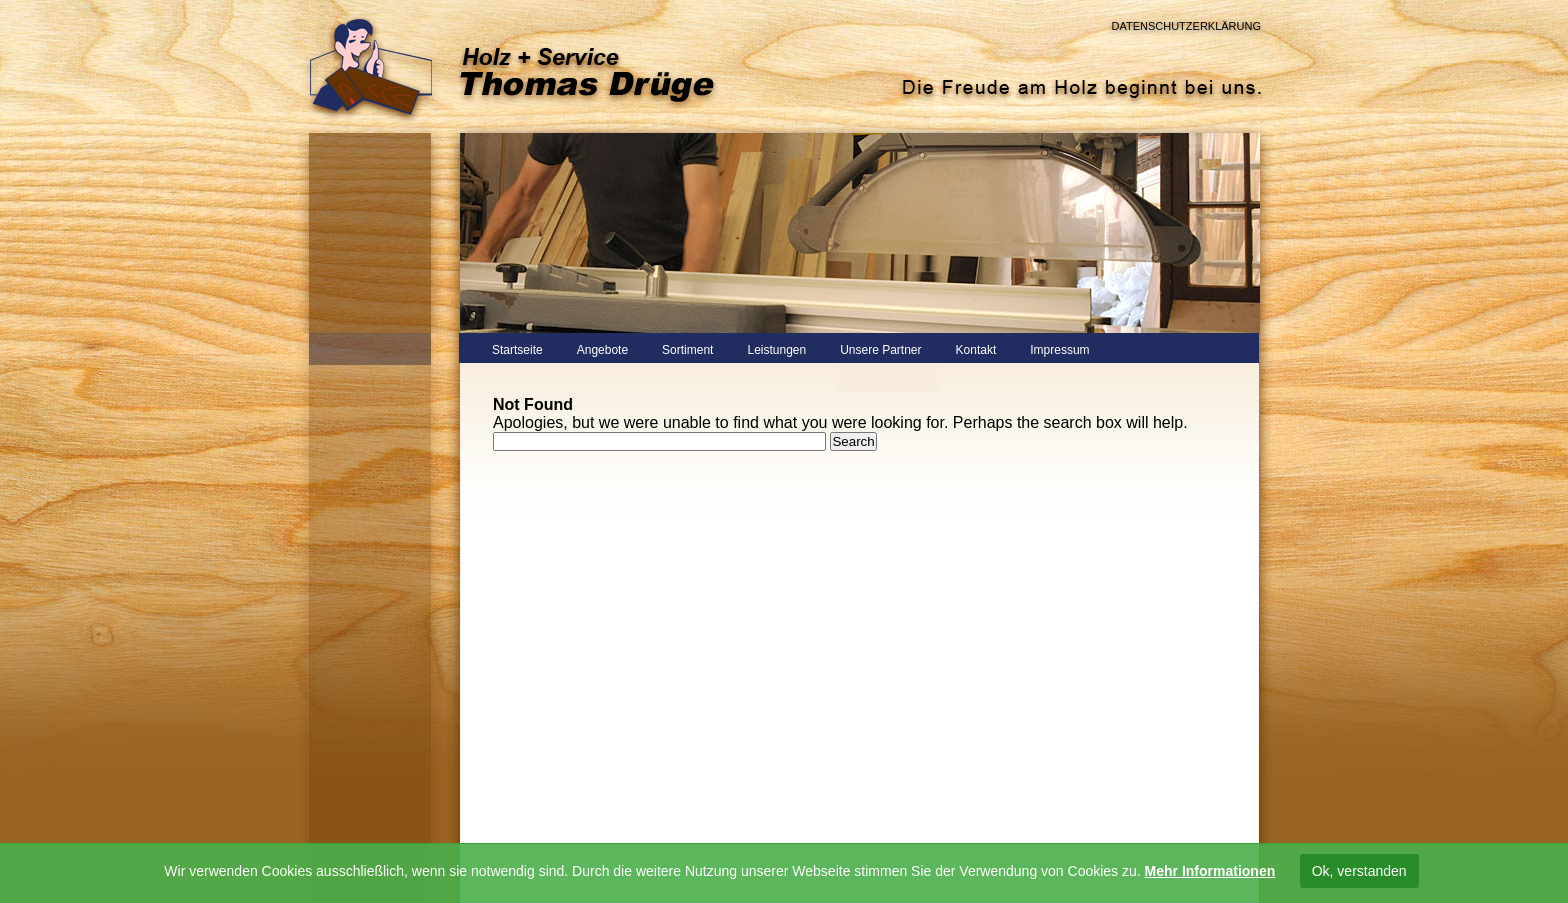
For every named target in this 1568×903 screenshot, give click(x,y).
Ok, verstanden (1359, 871)
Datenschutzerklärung (1186, 26)
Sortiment (687, 350)
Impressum (1059, 350)
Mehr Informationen (1210, 871)
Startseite (517, 350)
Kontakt (976, 350)
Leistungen (776, 350)
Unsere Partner (880, 350)
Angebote (602, 350)
